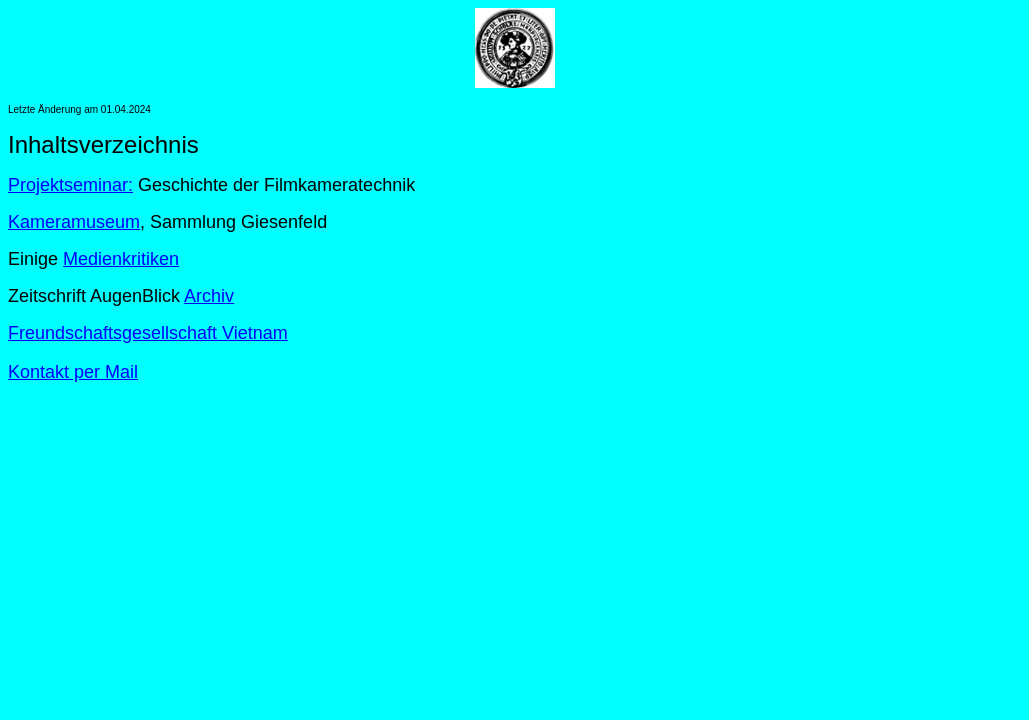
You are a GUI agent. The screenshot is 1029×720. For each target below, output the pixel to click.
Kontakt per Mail (73, 372)
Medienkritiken (121, 259)
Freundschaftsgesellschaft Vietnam (148, 333)
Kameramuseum (74, 222)
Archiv (209, 296)
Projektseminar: (70, 185)
